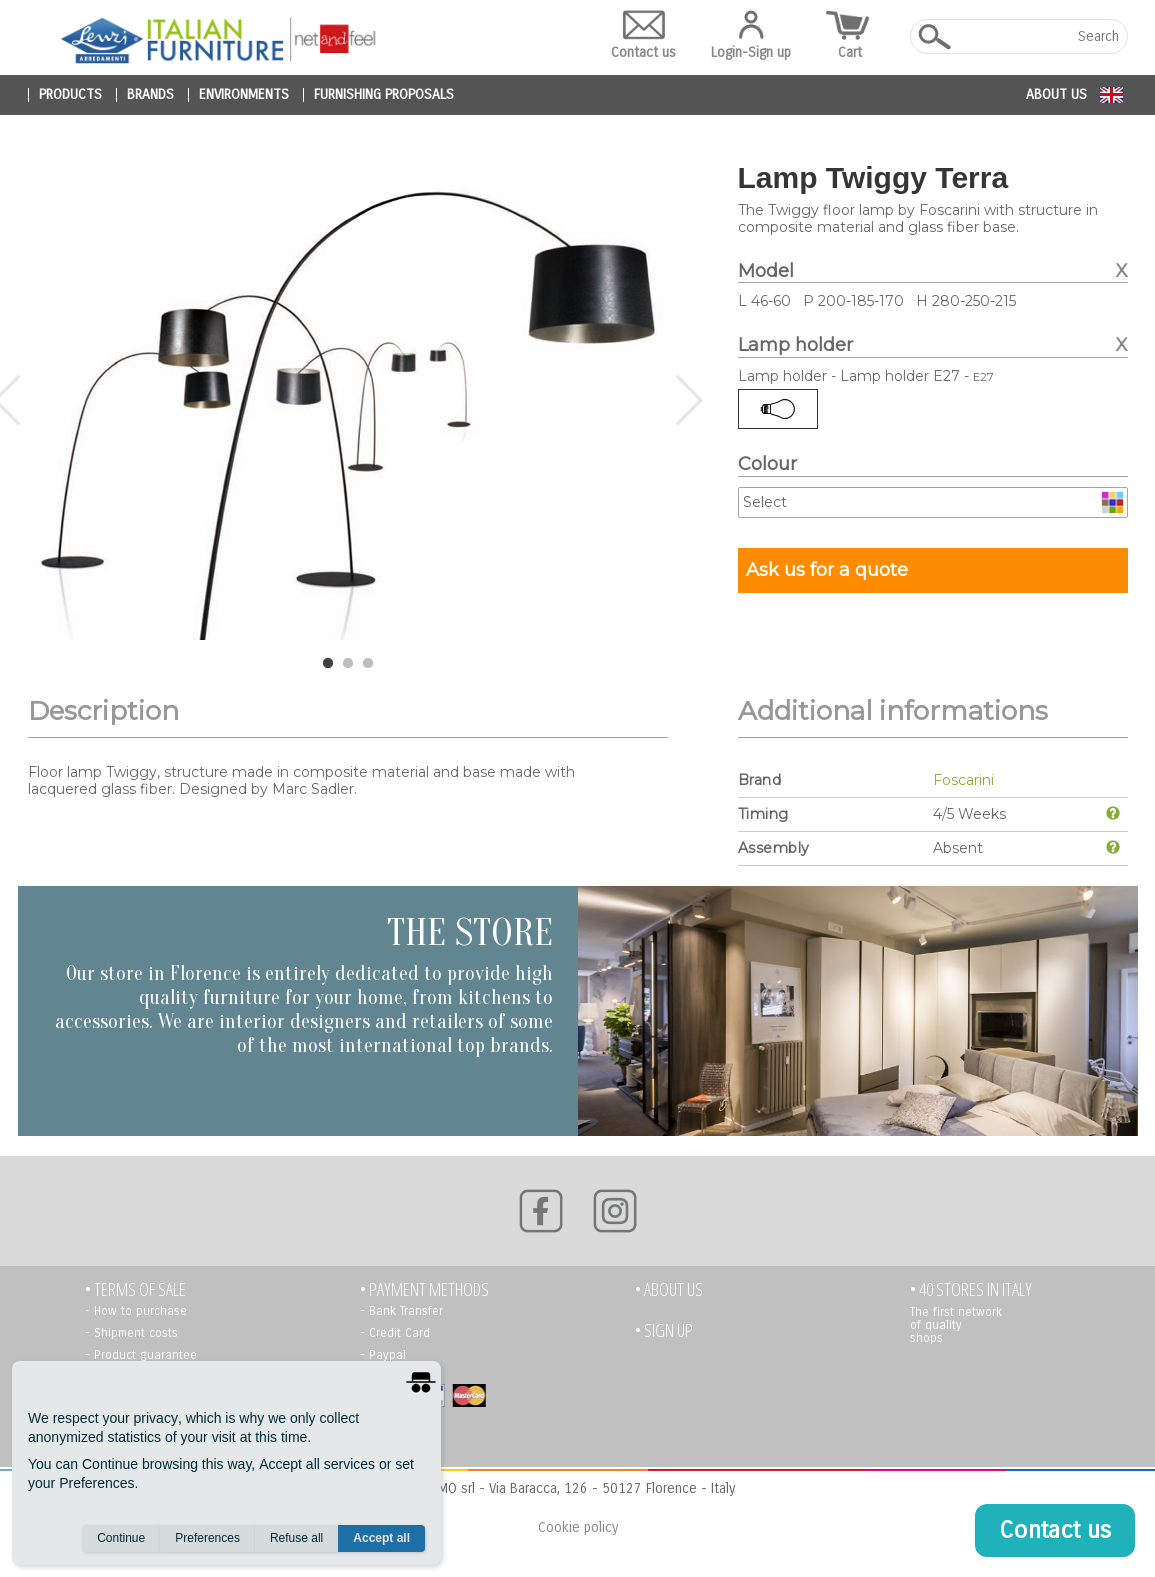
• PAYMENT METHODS (424, 1289)
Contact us (643, 35)
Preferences (207, 1538)
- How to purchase (136, 1311)
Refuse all (296, 1538)
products (70, 95)
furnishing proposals (384, 95)
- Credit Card (395, 1333)
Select (765, 502)
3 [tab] (368, 664)
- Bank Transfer (401, 1311)
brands (150, 95)
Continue (121, 1538)
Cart (850, 35)
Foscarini (963, 780)
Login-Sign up (751, 35)
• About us (669, 1289)
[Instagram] (615, 1211)
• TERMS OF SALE (135, 1289)
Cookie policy (578, 1527)
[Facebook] (541, 1211)
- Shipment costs (131, 1333)
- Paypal (383, 1355)
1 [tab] (328, 664)
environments (244, 95)
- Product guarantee (141, 1355)
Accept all (381, 1538)
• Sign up (664, 1330)
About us (1056, 94)
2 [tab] (348, 664)
